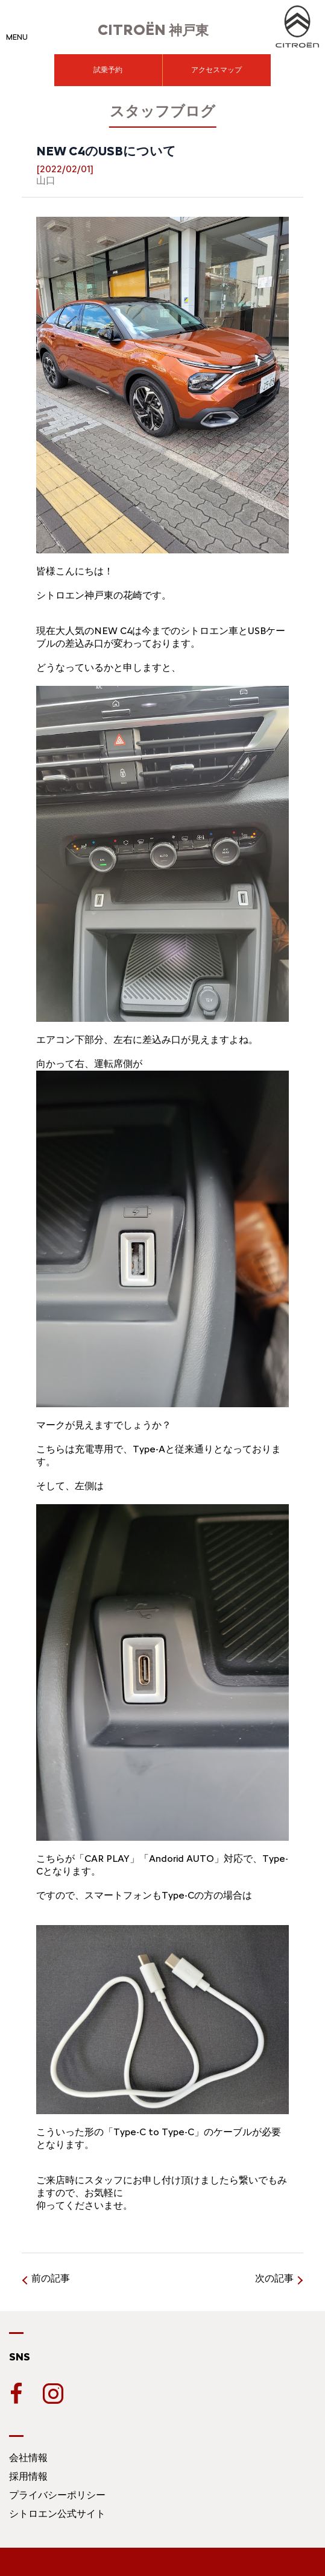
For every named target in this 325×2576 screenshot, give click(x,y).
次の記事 (274, 2278)
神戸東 (153, 30)
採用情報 (28, 2476)
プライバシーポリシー (57, 2495)
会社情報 (28, 2457)
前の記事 (50, 2278)
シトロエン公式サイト (57, 2513)
